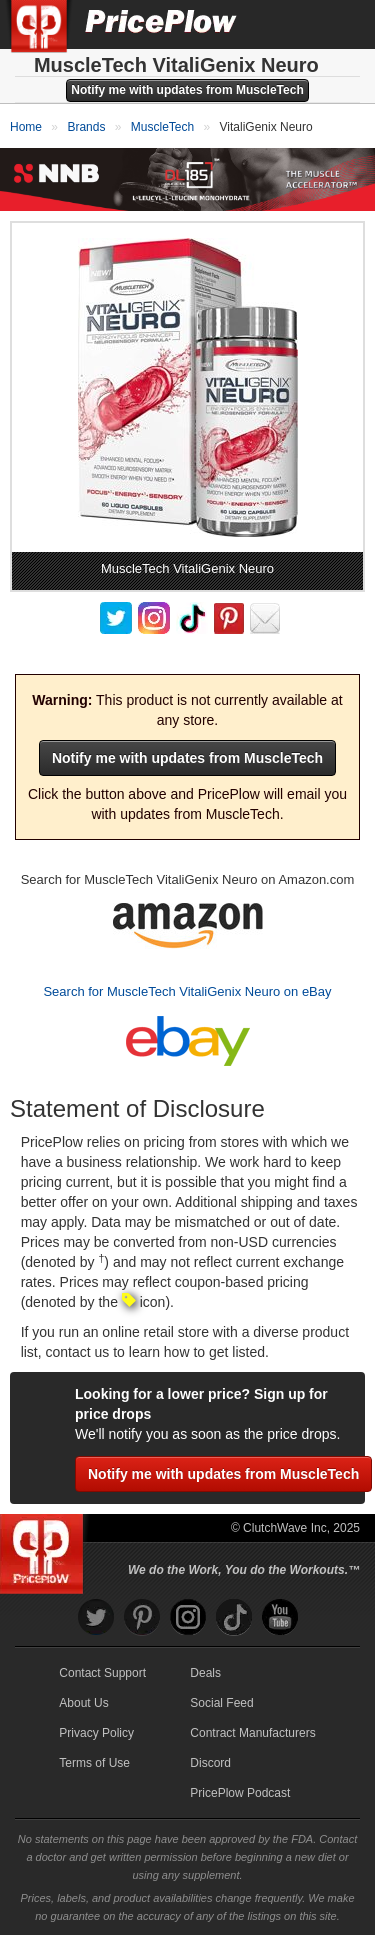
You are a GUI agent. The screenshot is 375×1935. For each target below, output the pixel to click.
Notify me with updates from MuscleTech (187, 90)
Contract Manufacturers (252, 1733)
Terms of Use (94, 1763)
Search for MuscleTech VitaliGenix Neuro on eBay (187, 991)
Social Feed (221, 1703)
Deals (205, 1673)
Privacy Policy (96, 1733)
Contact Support (102, 1673)
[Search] (293, 24)
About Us (83, 1703)
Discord (210, 1763)
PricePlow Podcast (240, 1793)
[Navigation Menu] (339, 24)
